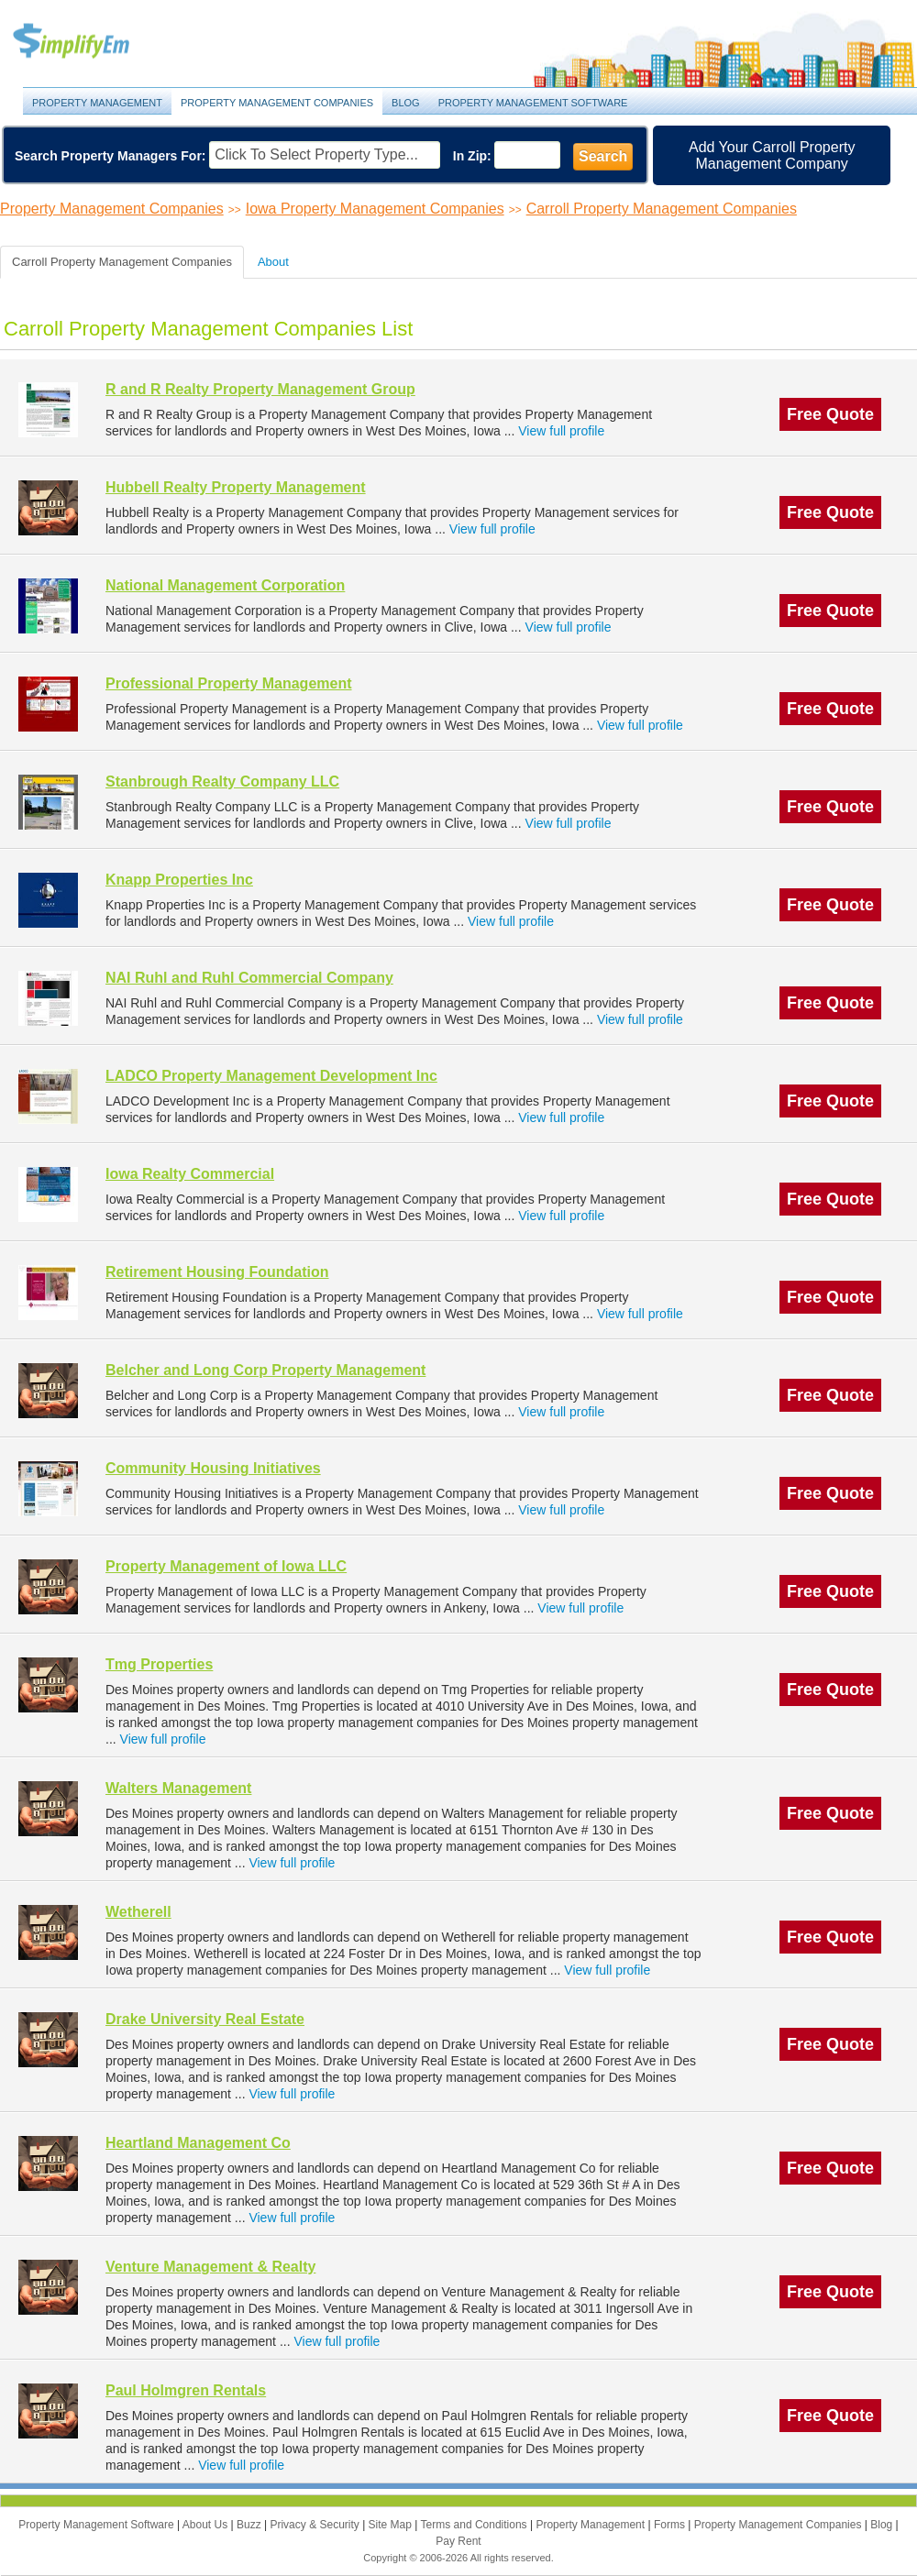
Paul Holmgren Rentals (185, 2390)
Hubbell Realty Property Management (235, 487)
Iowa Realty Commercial (189, 1174)
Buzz (250, 2524)
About (273, 262)
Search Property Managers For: (110, 156)
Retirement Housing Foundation (217, 1272)
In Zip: (472, 156)
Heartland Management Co (198, 2143)
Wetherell (138, 1912)
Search (603, 156)
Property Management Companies (277, 102)
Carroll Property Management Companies (661, 208)
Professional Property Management (228, 683)
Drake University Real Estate (204, 2019)
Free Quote (830, 414)
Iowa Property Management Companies (375, 208)
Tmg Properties (159, 1664)
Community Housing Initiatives (213, 1468)
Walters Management (178, 1788)
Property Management (91, 42)
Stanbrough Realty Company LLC (222, 781)
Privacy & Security (316, 2524)
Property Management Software (533, 102)
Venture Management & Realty (210, 2266)
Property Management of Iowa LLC (226, 1566)
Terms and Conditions (475, 2524)
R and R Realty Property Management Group (260, 389)
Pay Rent (458, 2541)
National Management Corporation (225, 585)
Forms (671, 2524)
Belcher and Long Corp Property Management (265, 1370)
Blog (406, 102)
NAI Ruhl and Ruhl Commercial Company (249, 977)
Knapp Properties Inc (179, 879)
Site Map (392, 2524)
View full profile (561, 431)
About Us (206, 2524)
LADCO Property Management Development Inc (271, 1076)
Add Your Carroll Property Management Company (772, 155)
